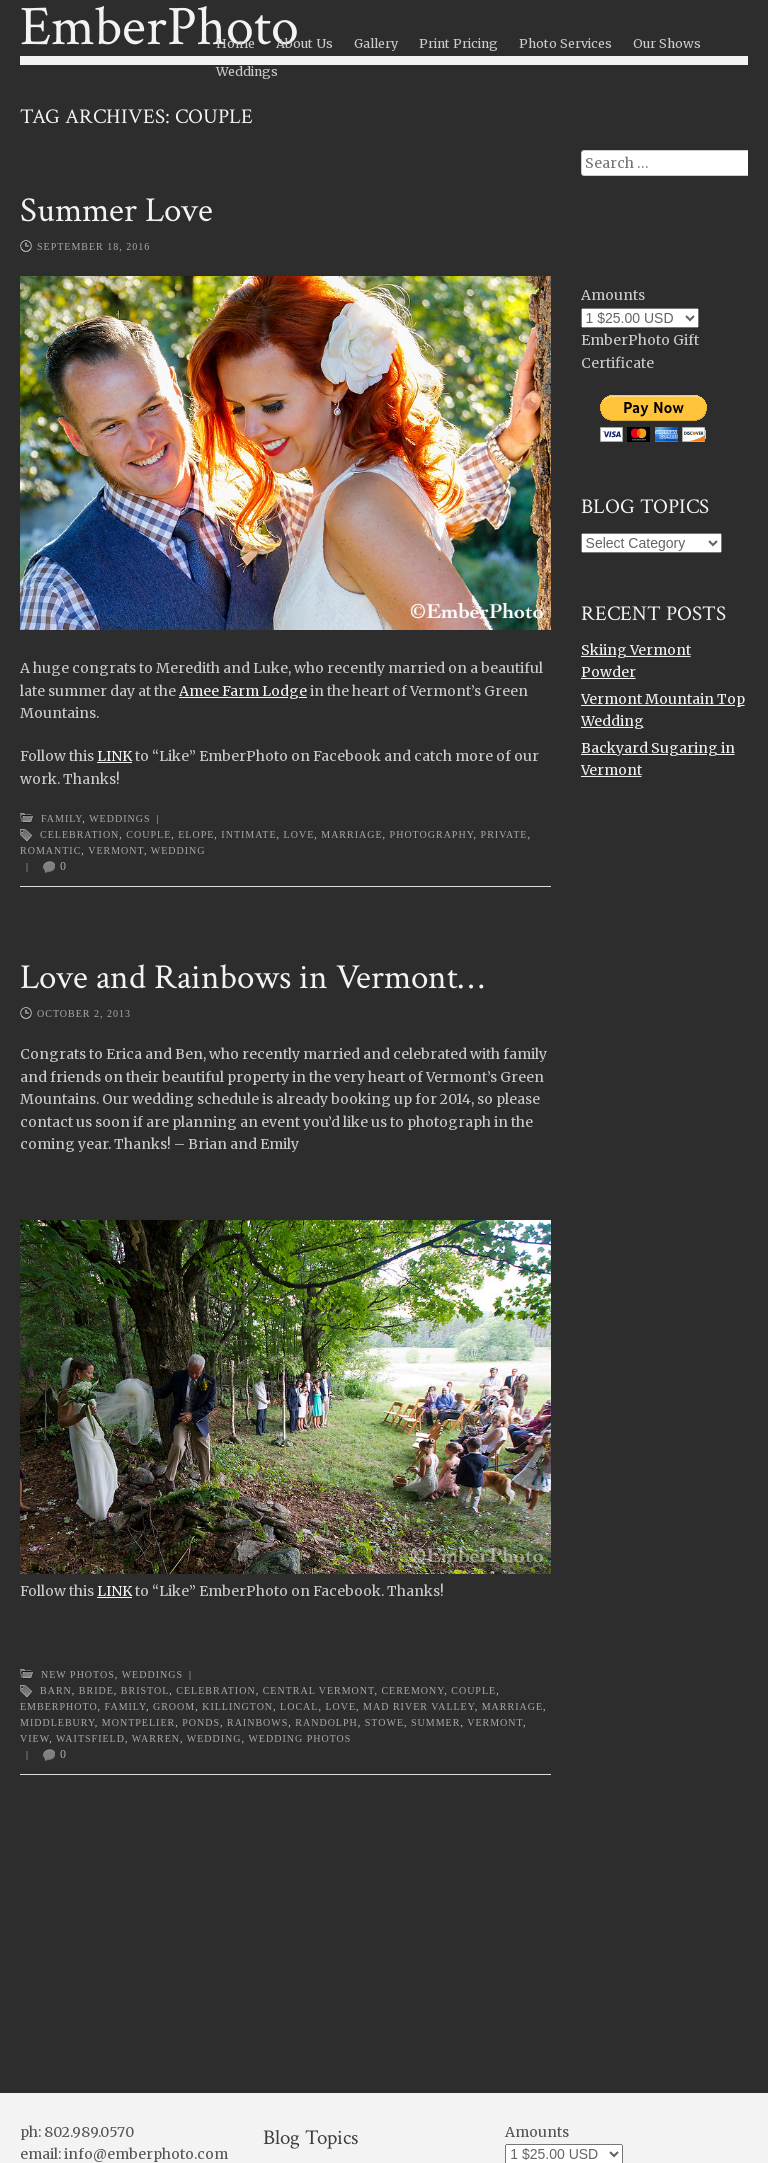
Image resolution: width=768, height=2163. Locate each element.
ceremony (412, 1690)
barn (56, 1690)
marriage (351, 834)
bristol (145, 1690)
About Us (304, 43)
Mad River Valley (419, 1706)
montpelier (138, 1722)
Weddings (247, 71)
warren (156, 1738)
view (34, 1738)
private (504, 834)
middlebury (57, 1722)
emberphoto (59, 1706)
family (125, 1706)
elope (196, 834)
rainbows (257, 1722)
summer (435, 1722)
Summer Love (116, 210)
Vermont (116, 850)
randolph (326, 1722)
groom (174, 1706)
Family (61, 818)
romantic (50, 850)
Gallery (376, 43)
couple (148, 834)
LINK (114, 756)
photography (432, 834)
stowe (384, 1722)
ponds (201, 1722)
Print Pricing (458, 43)
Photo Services (565, 43)
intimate (248, 834)
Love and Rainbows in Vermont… (252, 977)
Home (235, 43)
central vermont (319, 1690)
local (299, 1706)
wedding (178, 850)
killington (237, 1706)
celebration (79, 834)
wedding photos (299, 1738)
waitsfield (90, 1738)
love (299, 834)
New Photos (78, 1674)
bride (96, 1690)
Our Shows (667, 43)
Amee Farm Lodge (243, 691)
